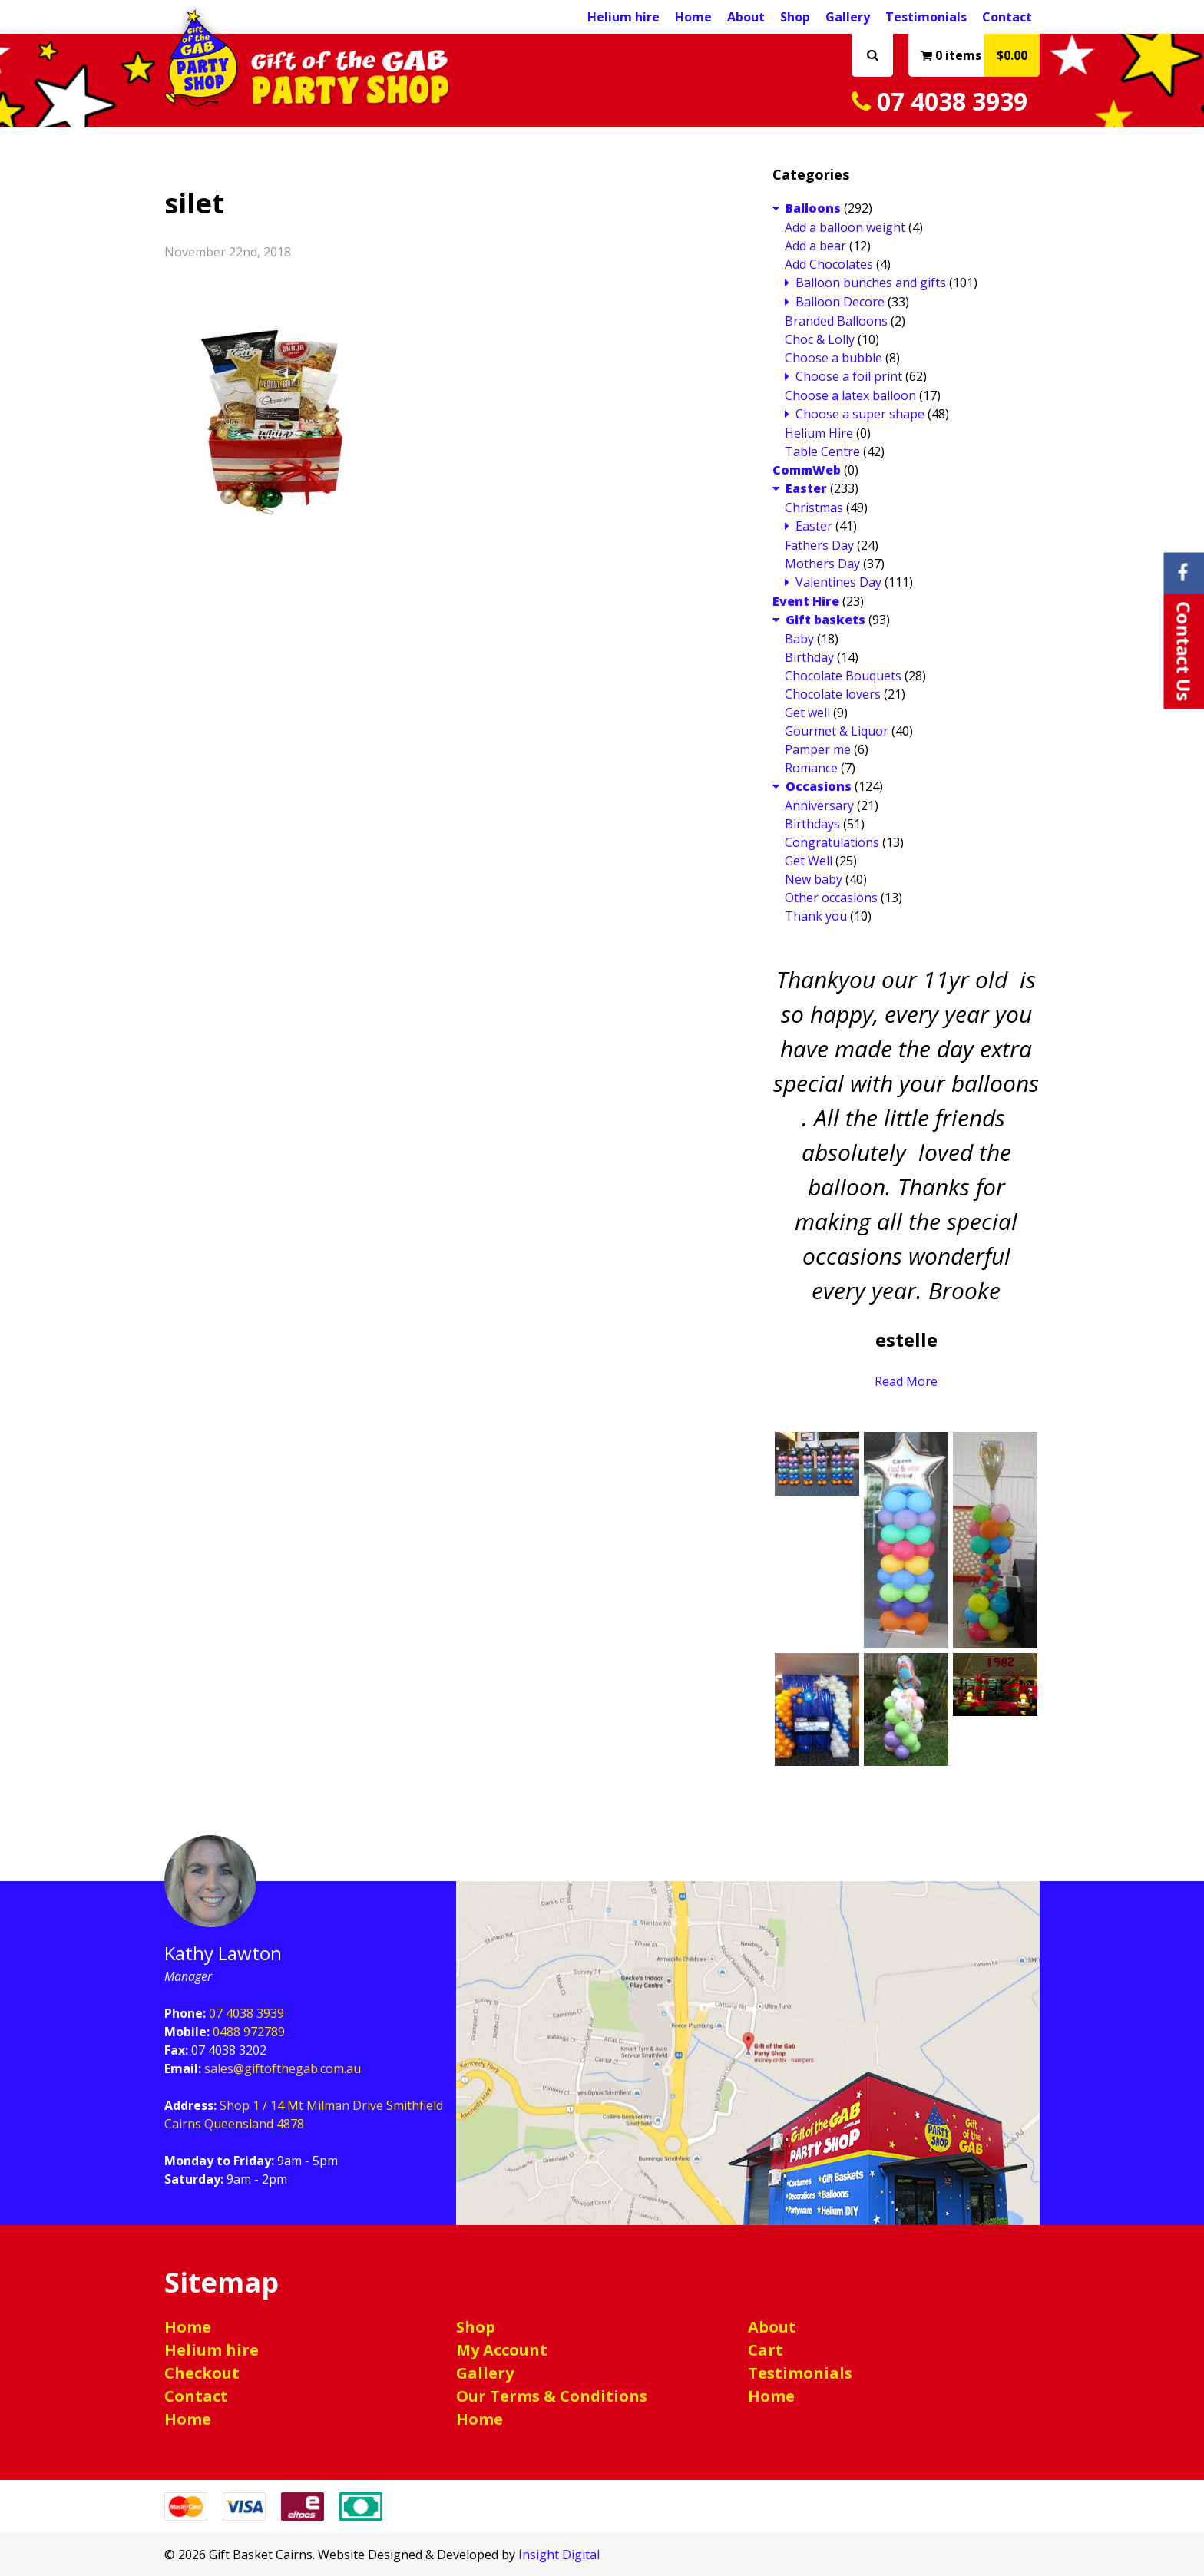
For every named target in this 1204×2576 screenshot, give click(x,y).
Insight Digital (559, 2554)
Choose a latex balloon (850, 395)
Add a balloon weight (845, 227)
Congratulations (832, 842)
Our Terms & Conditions (551, 2396)
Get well (807, 712)
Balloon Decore (840, 301)
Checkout (202, 2373)
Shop (795, 16)
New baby (813, 879)
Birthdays (812, 823)
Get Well (808, 860)
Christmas (814, 507)
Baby (799, 638)
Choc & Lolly (820, 339)
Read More (906, 1381)
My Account (501, 2350)
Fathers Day (819, 545)
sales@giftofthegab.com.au (282, 2068)
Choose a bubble (833, 357)
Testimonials (926, 16)
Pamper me (818, 749)
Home (693, 16)
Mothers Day (822, 563)
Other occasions (831, 897)
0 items (980, 55)
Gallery (847, 16)
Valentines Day (839, 582)
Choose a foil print (849, 376)
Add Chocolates (829, 264)
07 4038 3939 (939, 100)
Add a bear (815, 245)
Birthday (809, 657)
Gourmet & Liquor (836, 731)
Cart (765, 2350)
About (746, 16)
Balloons (813, 208)
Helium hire (623, 16)
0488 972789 (249, 2031)
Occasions (819, 786)
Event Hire (805, 601)
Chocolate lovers (833, 694)
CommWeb (806, 469)
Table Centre (822, 451)
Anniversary (819, 805)
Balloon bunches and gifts (871, 282)
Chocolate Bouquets (843, 675)
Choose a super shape (860, 413)
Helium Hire (819, 433)
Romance (811, 767)
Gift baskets (825, 619)
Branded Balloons (836, 320)
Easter (806, 488)
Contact (1007, 16)
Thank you (816, 916)
